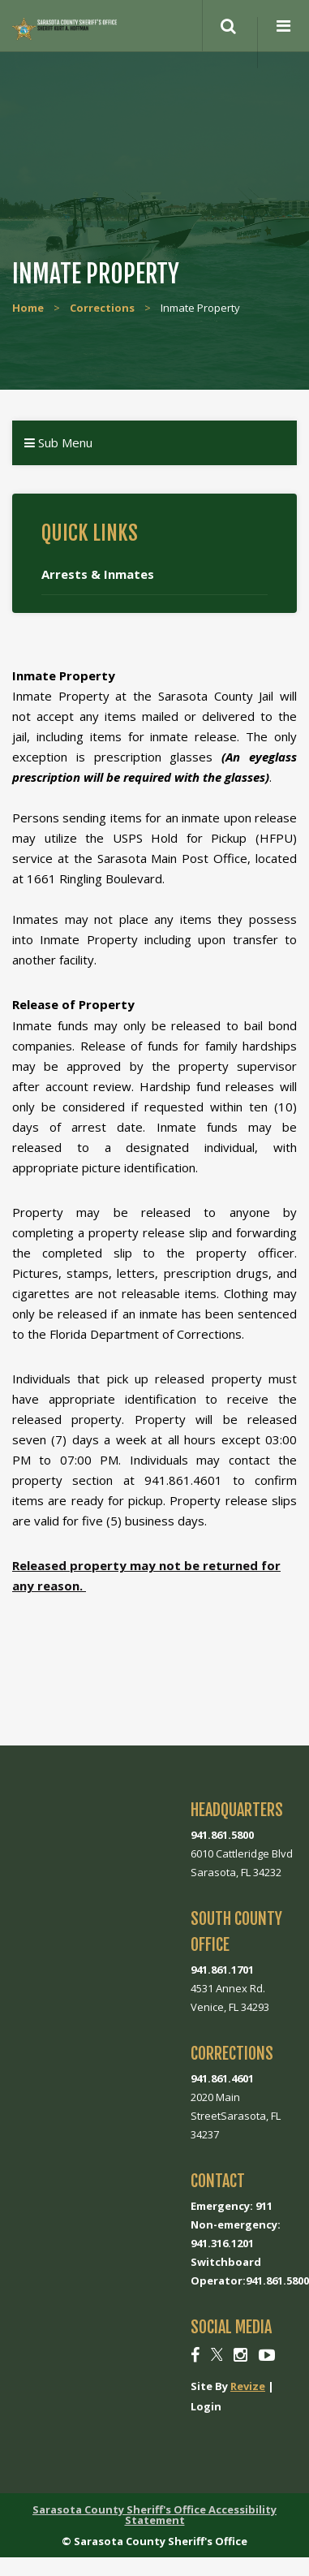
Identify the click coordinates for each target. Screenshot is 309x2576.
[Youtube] (267, 2355)
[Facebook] (195, 2355)
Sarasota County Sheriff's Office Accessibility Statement (154, 2514)
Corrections (102, 307)
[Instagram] (240, 2355)
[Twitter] (216, 2355)
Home (28, 307)
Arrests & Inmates (97, 574)
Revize (247, 2386)
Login (206, 2406)
